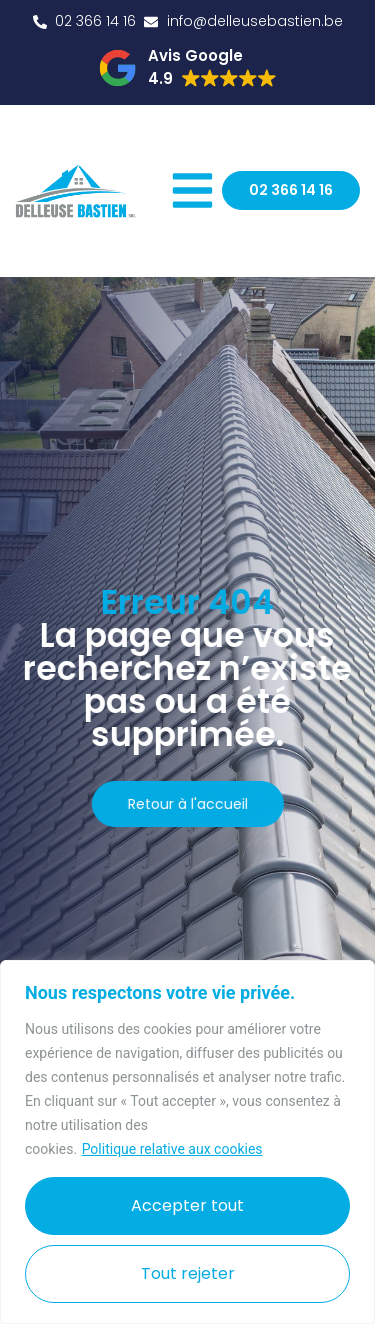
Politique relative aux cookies (172, 1149)
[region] (187, 1142)
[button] (187, 68)
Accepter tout (187, 1205)
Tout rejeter (188, 1273)
